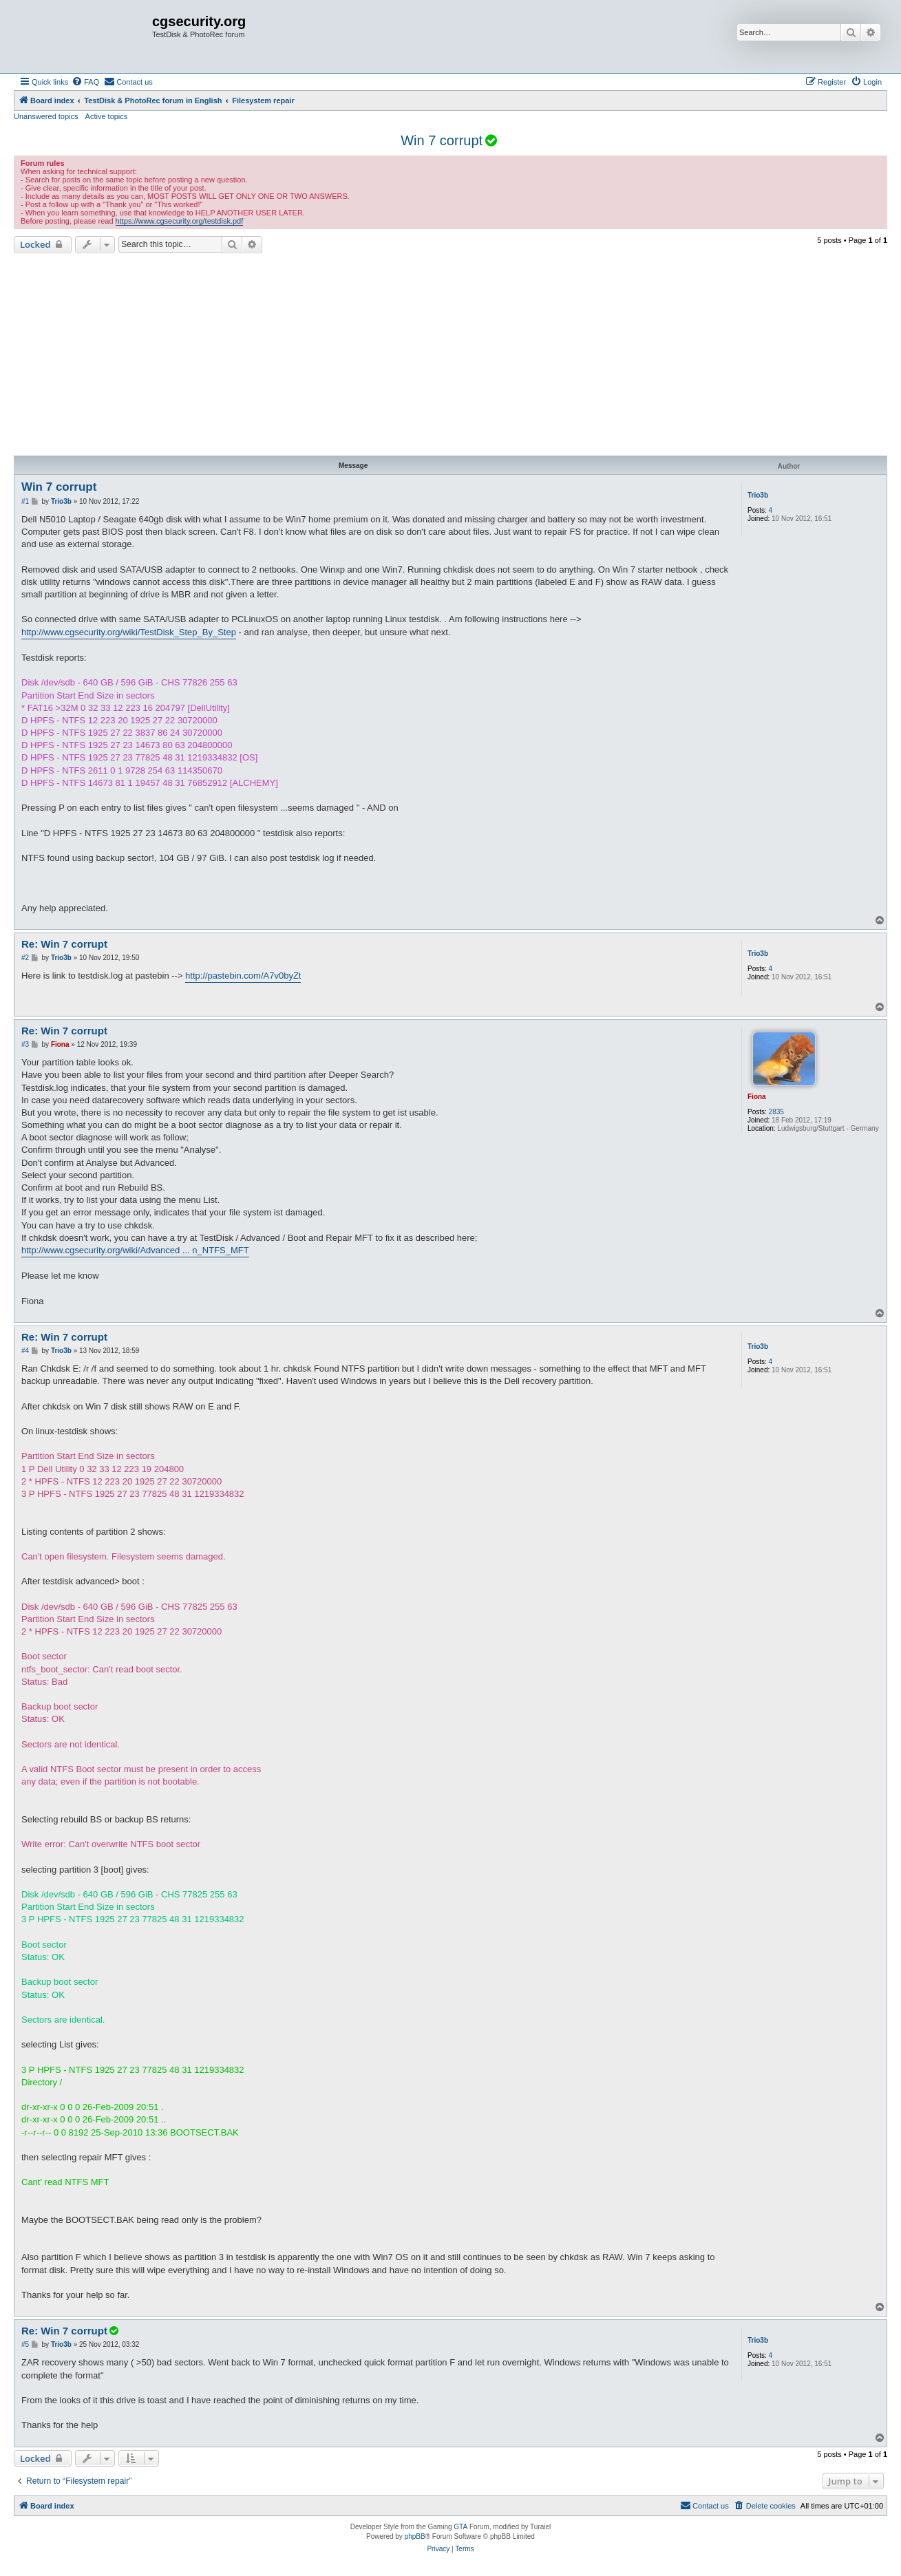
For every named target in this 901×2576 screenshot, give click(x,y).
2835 (776, 1112)
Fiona (757, 1096)
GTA (460, 2527)
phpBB (415, 2536)
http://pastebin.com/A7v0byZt (243, 975)
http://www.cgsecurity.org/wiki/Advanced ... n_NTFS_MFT (135, 1250)
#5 (25, 2344)
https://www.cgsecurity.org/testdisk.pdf (180, 221)
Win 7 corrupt (442, 140)
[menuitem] (85, 82)
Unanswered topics (46, 116)
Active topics (106, 116)
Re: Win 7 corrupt (64, 944)
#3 (25, 1044)
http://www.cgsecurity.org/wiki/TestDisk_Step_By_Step (128, 632)
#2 (25, 957)
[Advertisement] (451, 356)
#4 (25, 1350)
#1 (25, 501)
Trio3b (758, 495)
